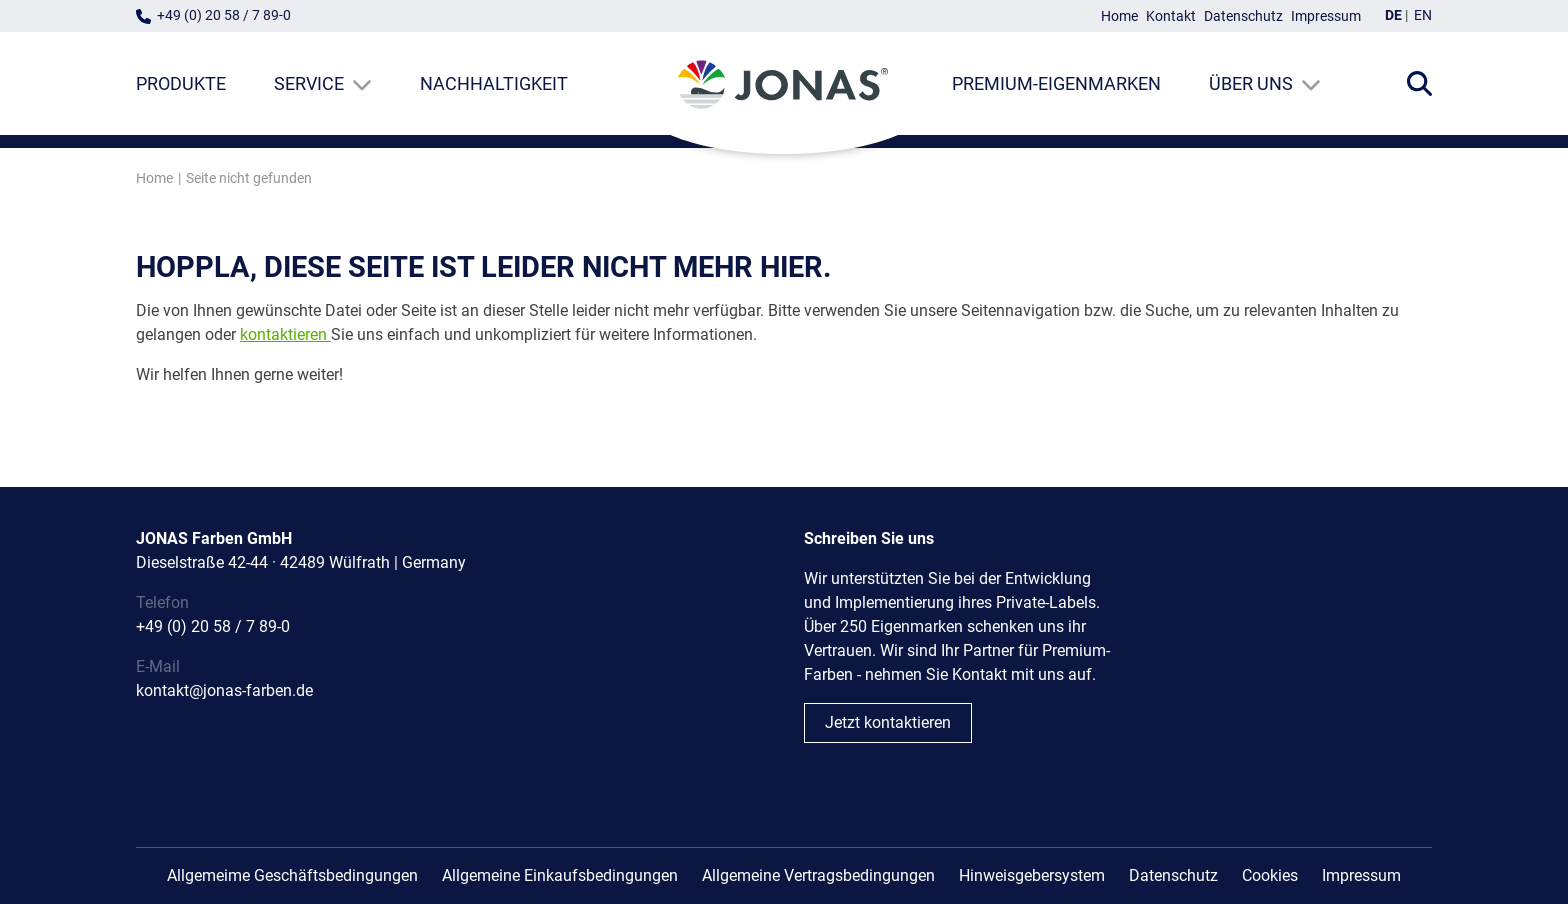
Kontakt (1171, 16)
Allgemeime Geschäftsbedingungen (292, 875)
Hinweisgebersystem (1032, 875)
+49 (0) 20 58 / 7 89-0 (224, 15)
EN (1423, 15)
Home (1119, 16)
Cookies (1270, 875)
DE (1393, 15)
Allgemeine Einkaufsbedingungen (560, 875)
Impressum (1326, 16)
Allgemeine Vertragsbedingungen (818, 875)
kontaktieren (283, 334)
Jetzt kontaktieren (888, 722)
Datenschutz (1243, 16)
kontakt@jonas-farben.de (224, 690)
